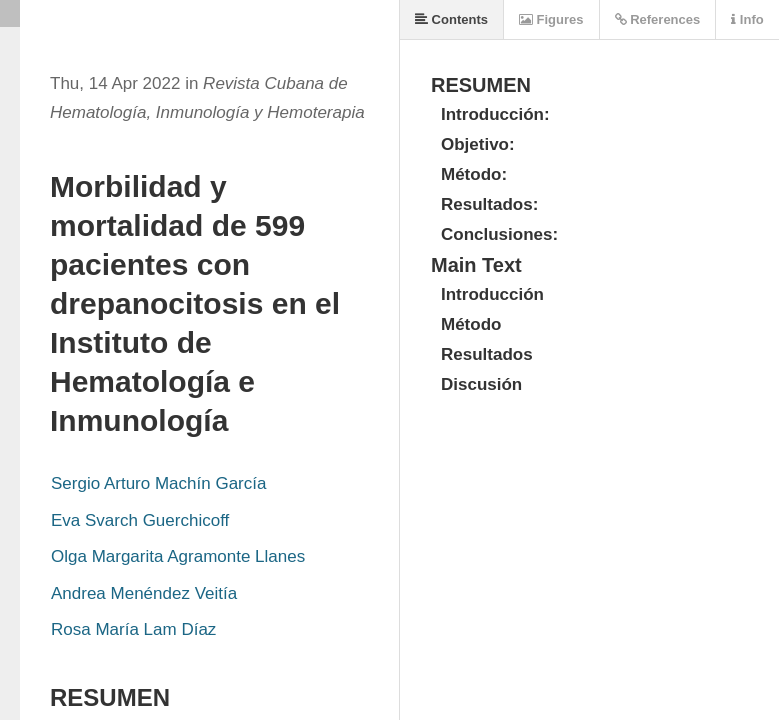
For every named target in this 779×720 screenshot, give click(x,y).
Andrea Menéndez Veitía (144, 593)
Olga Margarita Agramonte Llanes (178, 556)
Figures (551, 19)
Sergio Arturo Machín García (158, 483)
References (658, 19)
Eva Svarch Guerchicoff (140, 520)
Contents (451, 19)
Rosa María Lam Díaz (133, 629)
